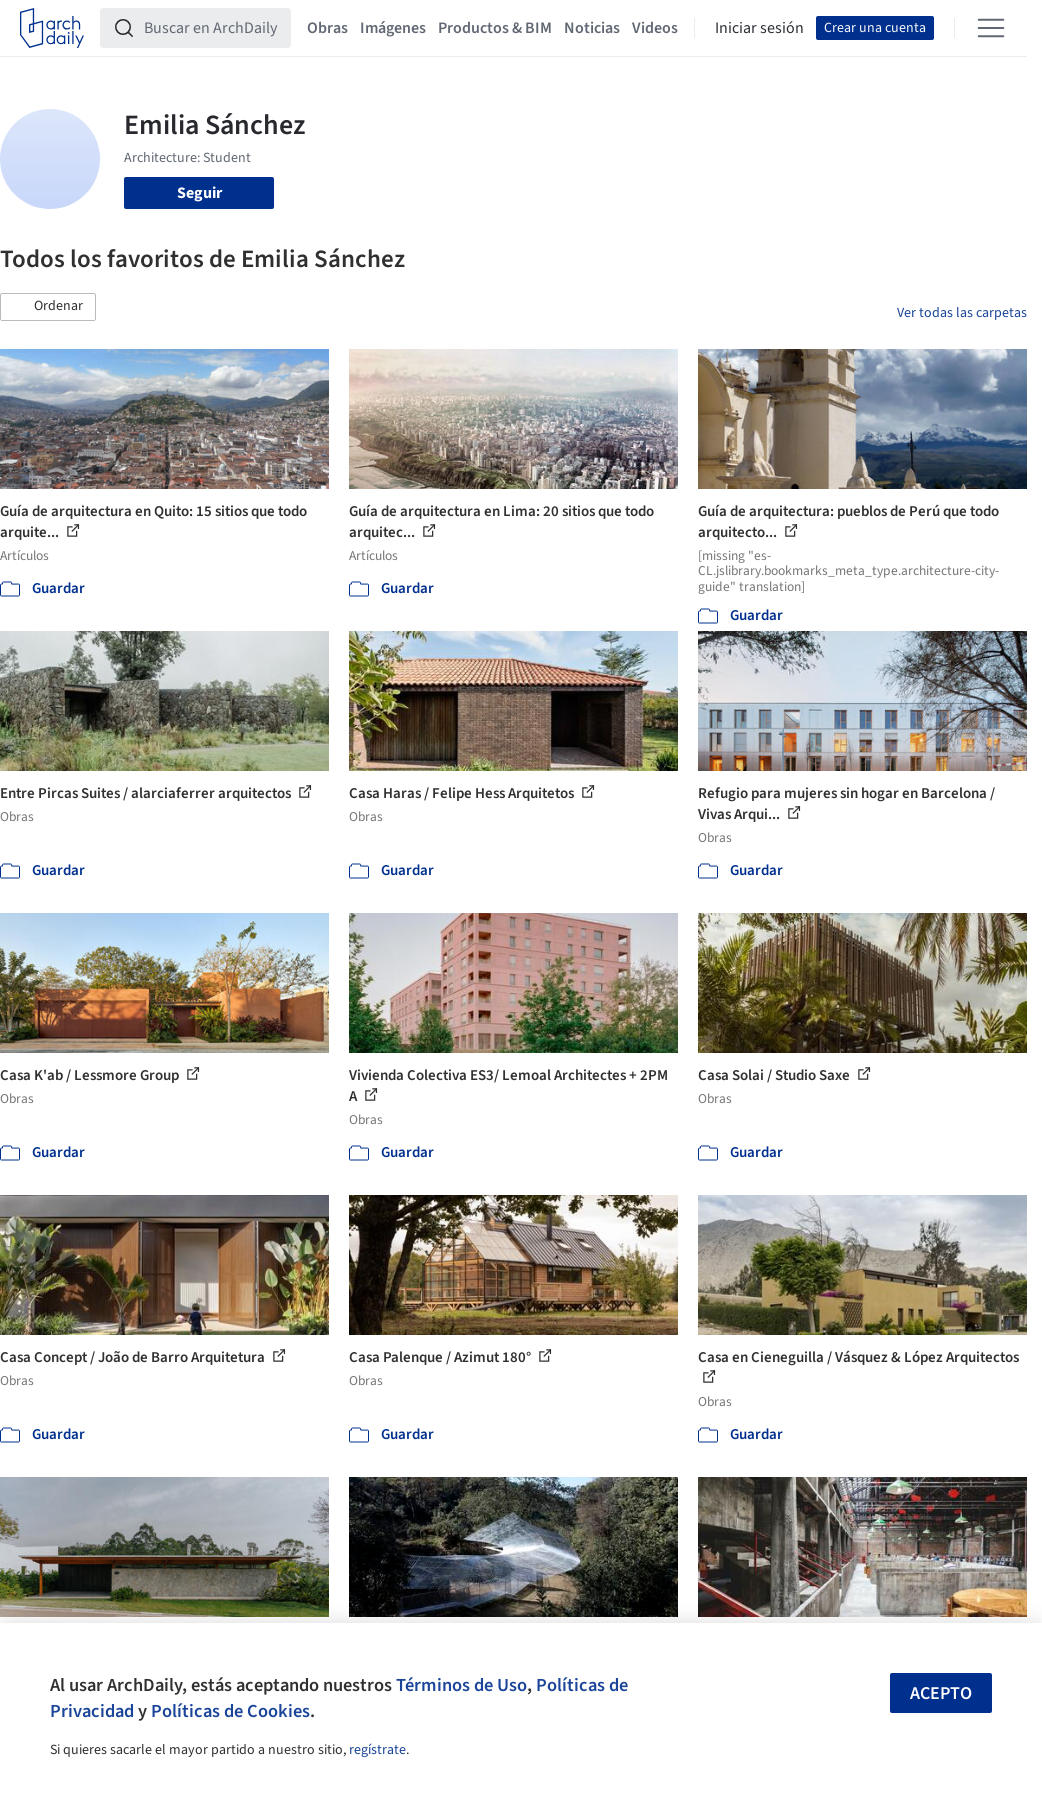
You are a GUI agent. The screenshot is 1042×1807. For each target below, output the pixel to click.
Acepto (941, 1693)
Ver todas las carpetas (962, 313)
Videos (655, 28)
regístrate (377, 1750)
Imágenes (393, 28)
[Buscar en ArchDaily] (211, 28)
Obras (327, 28)
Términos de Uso (461, 1685)
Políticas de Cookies (230, 1711)
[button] (48, 307)
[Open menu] (991, 28)
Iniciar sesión (759, 28)
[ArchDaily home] (52, 28)
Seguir (199, 193)
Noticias (592, 28)
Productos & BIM (495, 28)
